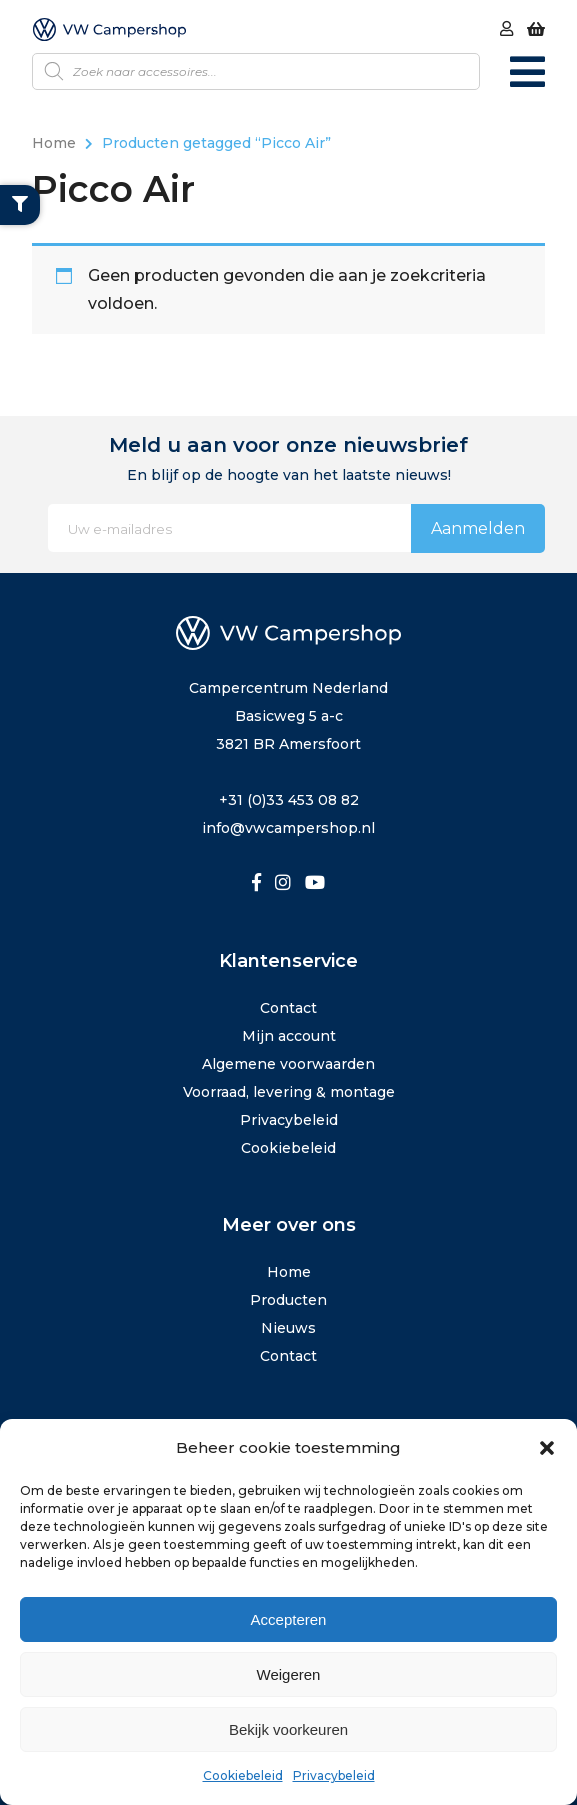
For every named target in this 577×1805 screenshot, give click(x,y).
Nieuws (288, 1328)
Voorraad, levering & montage (289, 1092)
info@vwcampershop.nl (288, 828)
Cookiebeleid (243, 1775)
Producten (288, 1300)
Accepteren (289, 1619)
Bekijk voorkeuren (288, 1729)
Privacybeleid (334, 1775)
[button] (547, 1448)
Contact (288, 1008)
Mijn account (289, 1036)
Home (54, 143)
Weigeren (289, 1674)
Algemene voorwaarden (288, 1064)
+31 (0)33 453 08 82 (289, 800)
